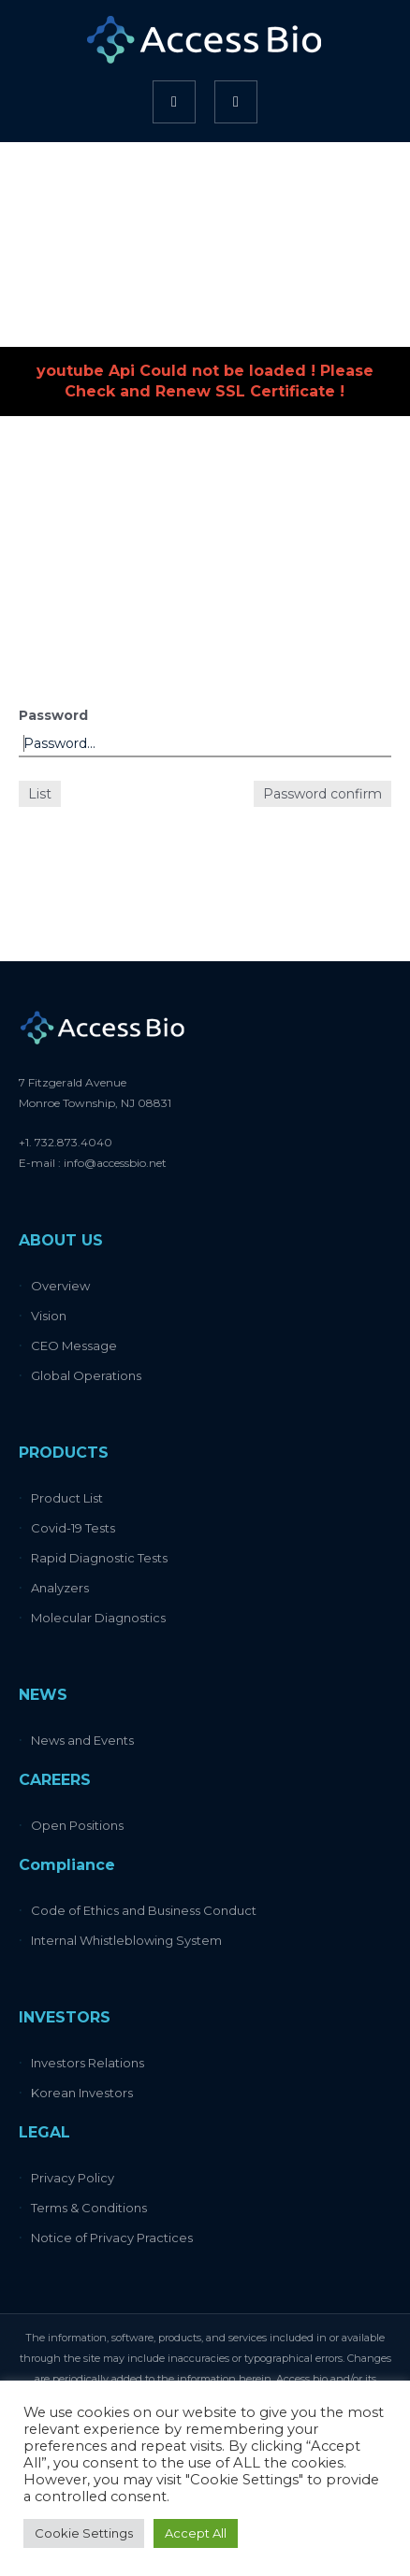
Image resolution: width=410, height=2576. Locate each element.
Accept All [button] (196, 2533)
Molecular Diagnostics (98, 1617)
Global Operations (86, 1375)
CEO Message (74, 1345)
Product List (67, 1497)
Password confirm (322, 793)
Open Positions (77, 1825)
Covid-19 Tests (73, 1527)
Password (53, 715)
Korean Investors (82, 2092)
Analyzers (60, 1587)
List (39, 793)
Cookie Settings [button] (84, 2533)
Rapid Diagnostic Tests (99, 1557)
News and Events (82, 1740)
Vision (48, 1315)
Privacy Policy (72, 2177)
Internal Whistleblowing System (126, 1940)
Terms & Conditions (89, 2207)
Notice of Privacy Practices (112, 2237)
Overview (60, 1285)
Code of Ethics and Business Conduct (143, 1910)
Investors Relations (87, 2062)
